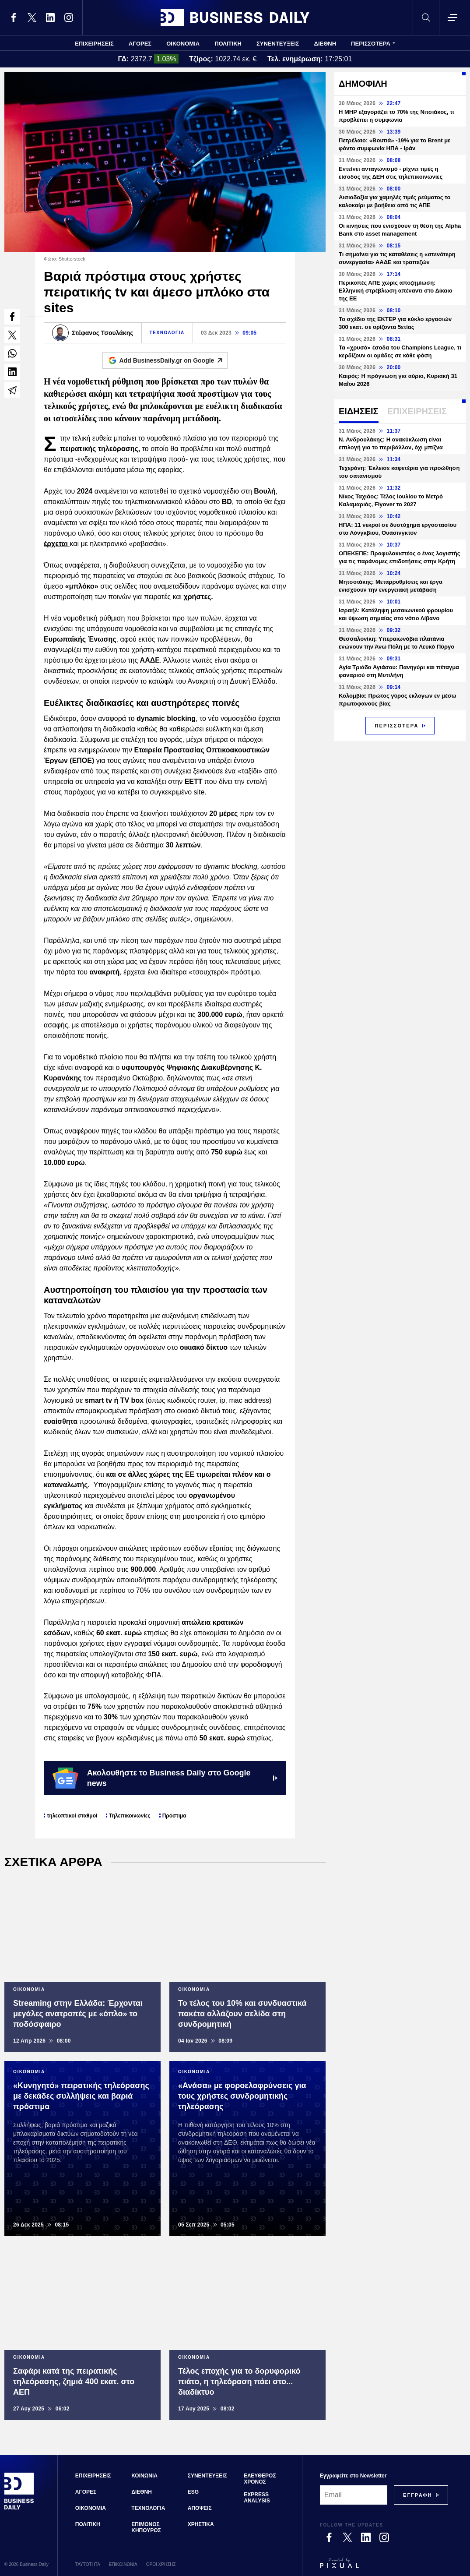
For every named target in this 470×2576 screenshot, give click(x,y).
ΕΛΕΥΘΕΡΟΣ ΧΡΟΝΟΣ (260, 2479)
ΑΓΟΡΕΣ (140, 43)
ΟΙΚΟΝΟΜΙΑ (183, 43)
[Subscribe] (417, 2495)
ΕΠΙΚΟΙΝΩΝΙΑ (123, 2564)
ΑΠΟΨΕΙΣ (200, 2508)
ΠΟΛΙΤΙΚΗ (228, 43)
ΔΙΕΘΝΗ (325, 43)
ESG (193, 2492)
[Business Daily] (19, 2508)
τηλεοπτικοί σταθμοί (72, 1816)
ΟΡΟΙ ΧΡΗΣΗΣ (161, 2564)
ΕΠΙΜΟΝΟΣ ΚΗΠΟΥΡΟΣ (146, 2527)
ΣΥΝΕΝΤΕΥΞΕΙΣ (277, 43)
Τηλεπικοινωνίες (129, 1816)
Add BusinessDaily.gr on (173, 360)
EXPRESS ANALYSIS (257, 2497)
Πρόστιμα (174, 1816)
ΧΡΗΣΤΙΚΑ (201, 2524)
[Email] (353, 2495)
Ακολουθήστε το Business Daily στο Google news (165, 1778)
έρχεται (57, 543)
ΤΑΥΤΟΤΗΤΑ (87, 2564)
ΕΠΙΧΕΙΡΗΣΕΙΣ (94, 43)
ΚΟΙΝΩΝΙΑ (144, 2476)
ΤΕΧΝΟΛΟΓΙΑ (167, 332)
